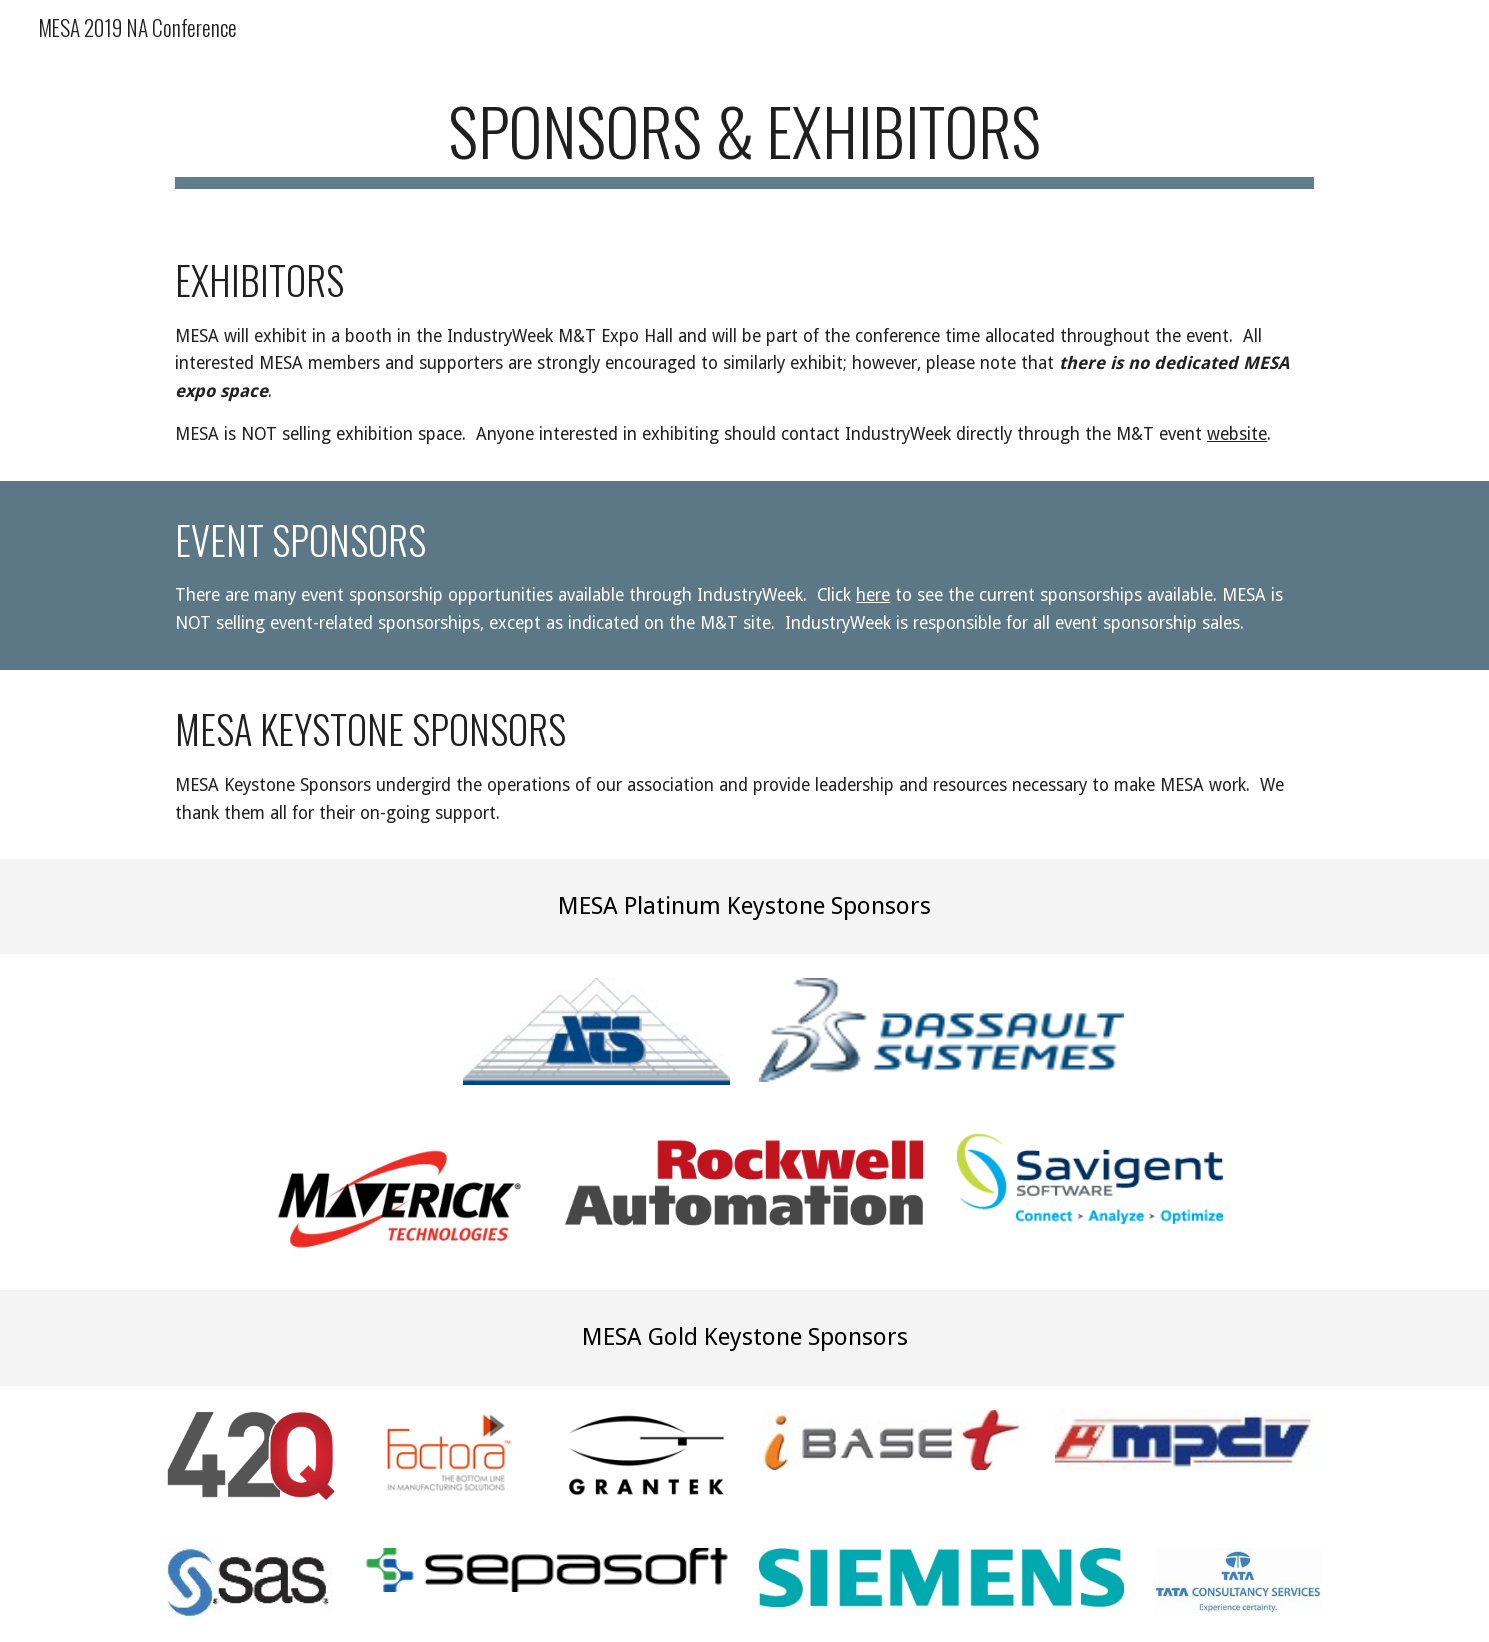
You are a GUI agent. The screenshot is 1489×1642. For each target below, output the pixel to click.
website (1237, 434)
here (873, 595)
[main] (744, 140)
